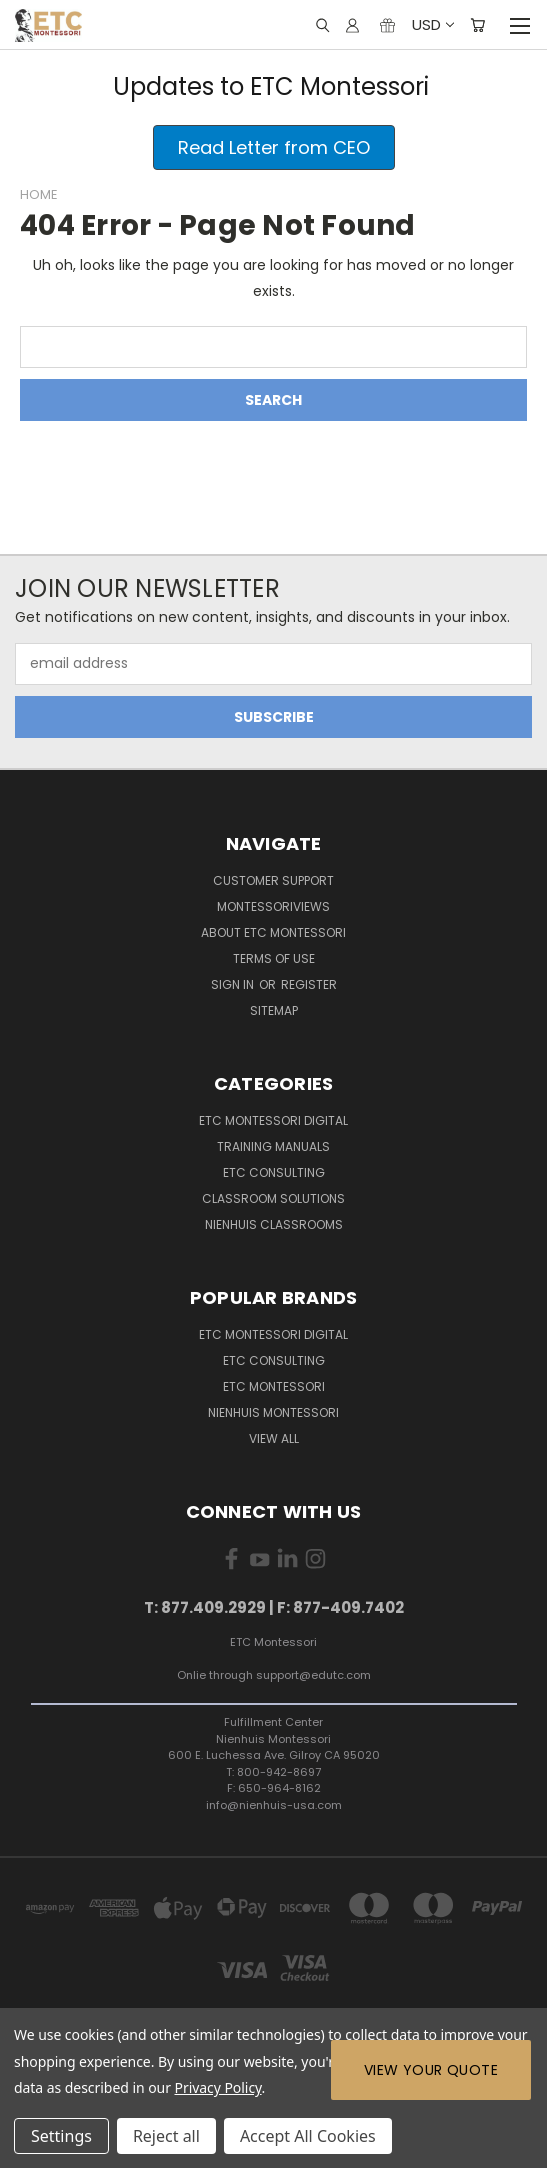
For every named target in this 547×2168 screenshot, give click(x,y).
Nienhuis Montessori (273, 1412)
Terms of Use (274, 958)
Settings (61, 2136)
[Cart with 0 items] (477, 25)
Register (309, 984)
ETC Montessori (274, 1386)
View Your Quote (431, 2070)
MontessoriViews (273, 906)
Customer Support (273, 880)
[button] (274, 147)
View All (274, 1438)
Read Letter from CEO (274, 147)
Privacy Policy (218, 2087)
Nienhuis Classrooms (274, 1224)
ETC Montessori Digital (273, 1120)
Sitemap (274, 1010)
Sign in (234, 984)
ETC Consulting (274, 1172)
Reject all (166, 2136)
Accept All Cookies (308, 2136)
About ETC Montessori (273, 932)
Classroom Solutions (273, 1198)
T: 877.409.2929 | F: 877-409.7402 (274, 1607)
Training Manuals (273, 1146)
